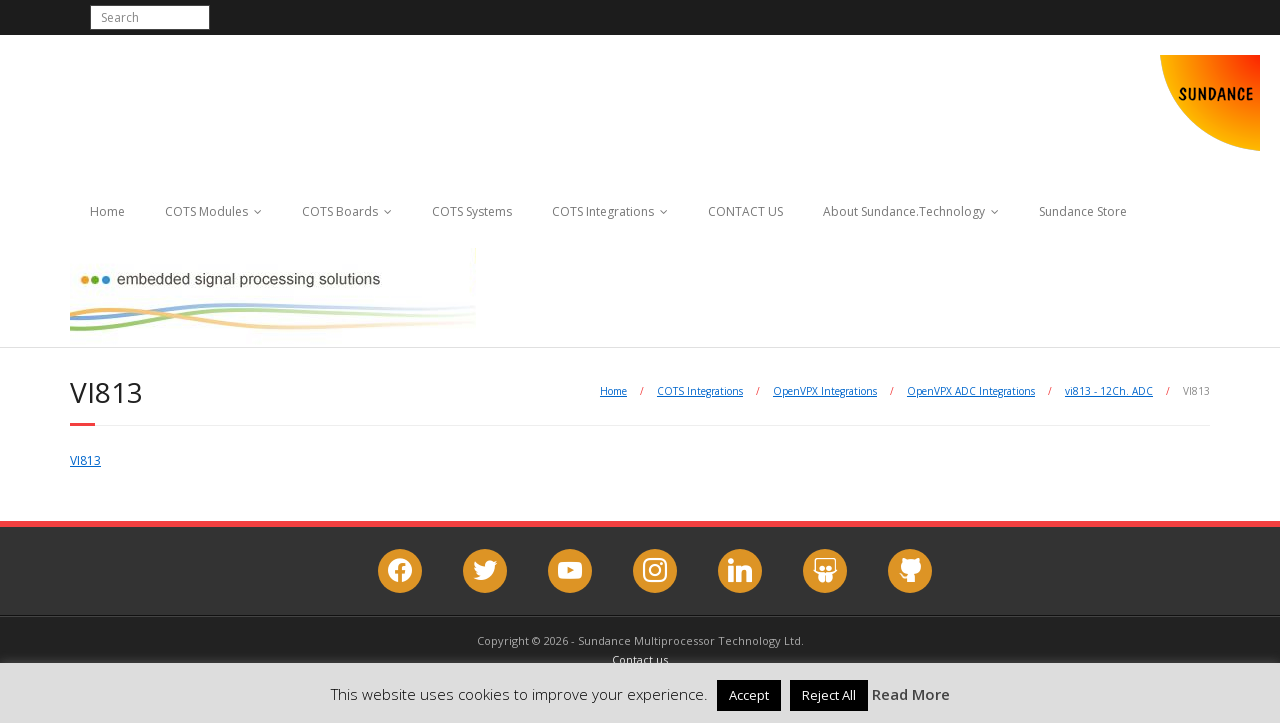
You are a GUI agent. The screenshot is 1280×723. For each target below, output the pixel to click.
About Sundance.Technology (904, 211)
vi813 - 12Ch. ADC (1109, 391)
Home (107, 211)
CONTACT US (745, 211)
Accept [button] (749, 695)
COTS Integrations (603, 211)
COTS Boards (340, 211)
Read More (911, 694)
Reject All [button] (829, 695)
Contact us (640, 659)
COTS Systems (472, 211)
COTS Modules (206, 211)
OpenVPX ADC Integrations (971, 391)
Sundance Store (1083, 211)
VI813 (85, 460)
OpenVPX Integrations (825, 391)
